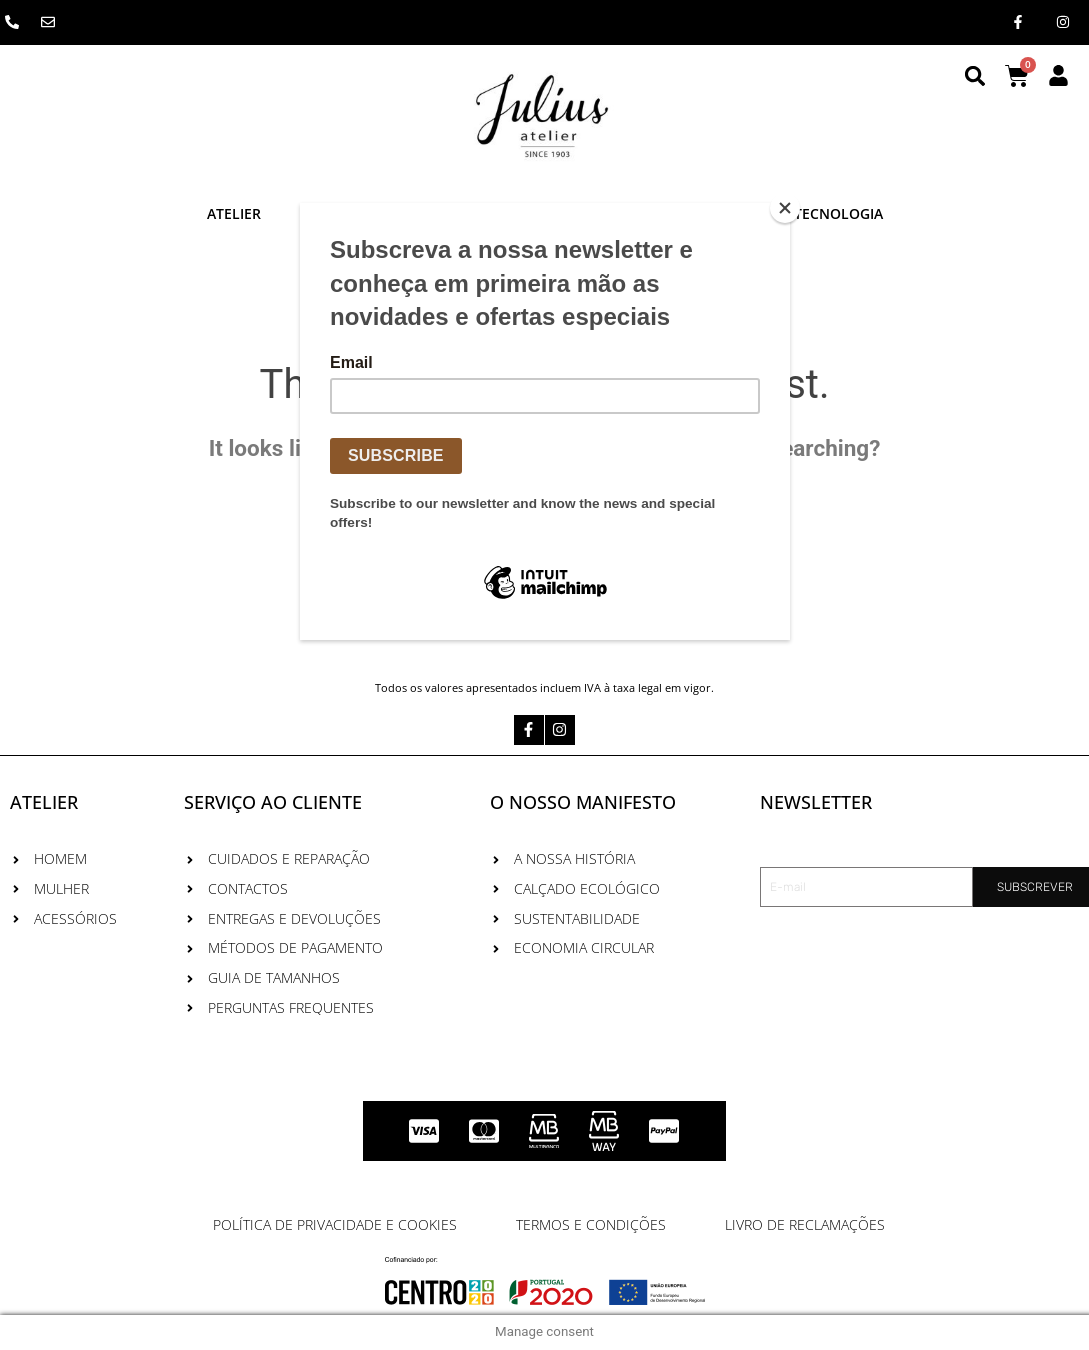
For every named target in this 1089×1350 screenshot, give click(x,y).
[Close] (785, 208)
